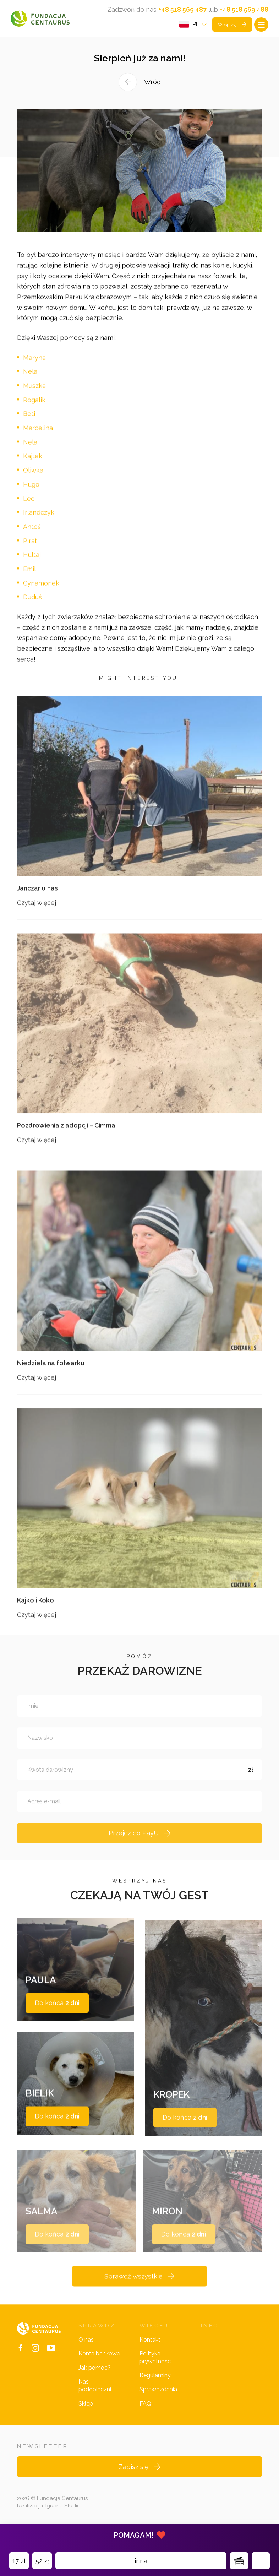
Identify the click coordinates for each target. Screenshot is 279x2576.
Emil (29, 576)
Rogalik (34, 407)
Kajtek (32, 464)
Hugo (31, 492)
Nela (30, 379)
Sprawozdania (158, 2404)
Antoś (32, 534)
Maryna (34, 365)
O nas (86, 2354)
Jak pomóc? (94, 2382)
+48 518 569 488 (244, 9)
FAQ (145, 2418)
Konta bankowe (99, 2368)
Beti (29, 421)
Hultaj (32, 562)
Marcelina (38, 435)
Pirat (30, 548)
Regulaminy (155, 2390)
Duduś (32, 605)
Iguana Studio (63, 2520)
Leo (29, 506)
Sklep (85, 2418)
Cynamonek (41, 590)
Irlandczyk (38, 520)
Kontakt (150, 2354)
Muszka (34, 393)
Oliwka (33, 478)
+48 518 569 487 (182, 9)
